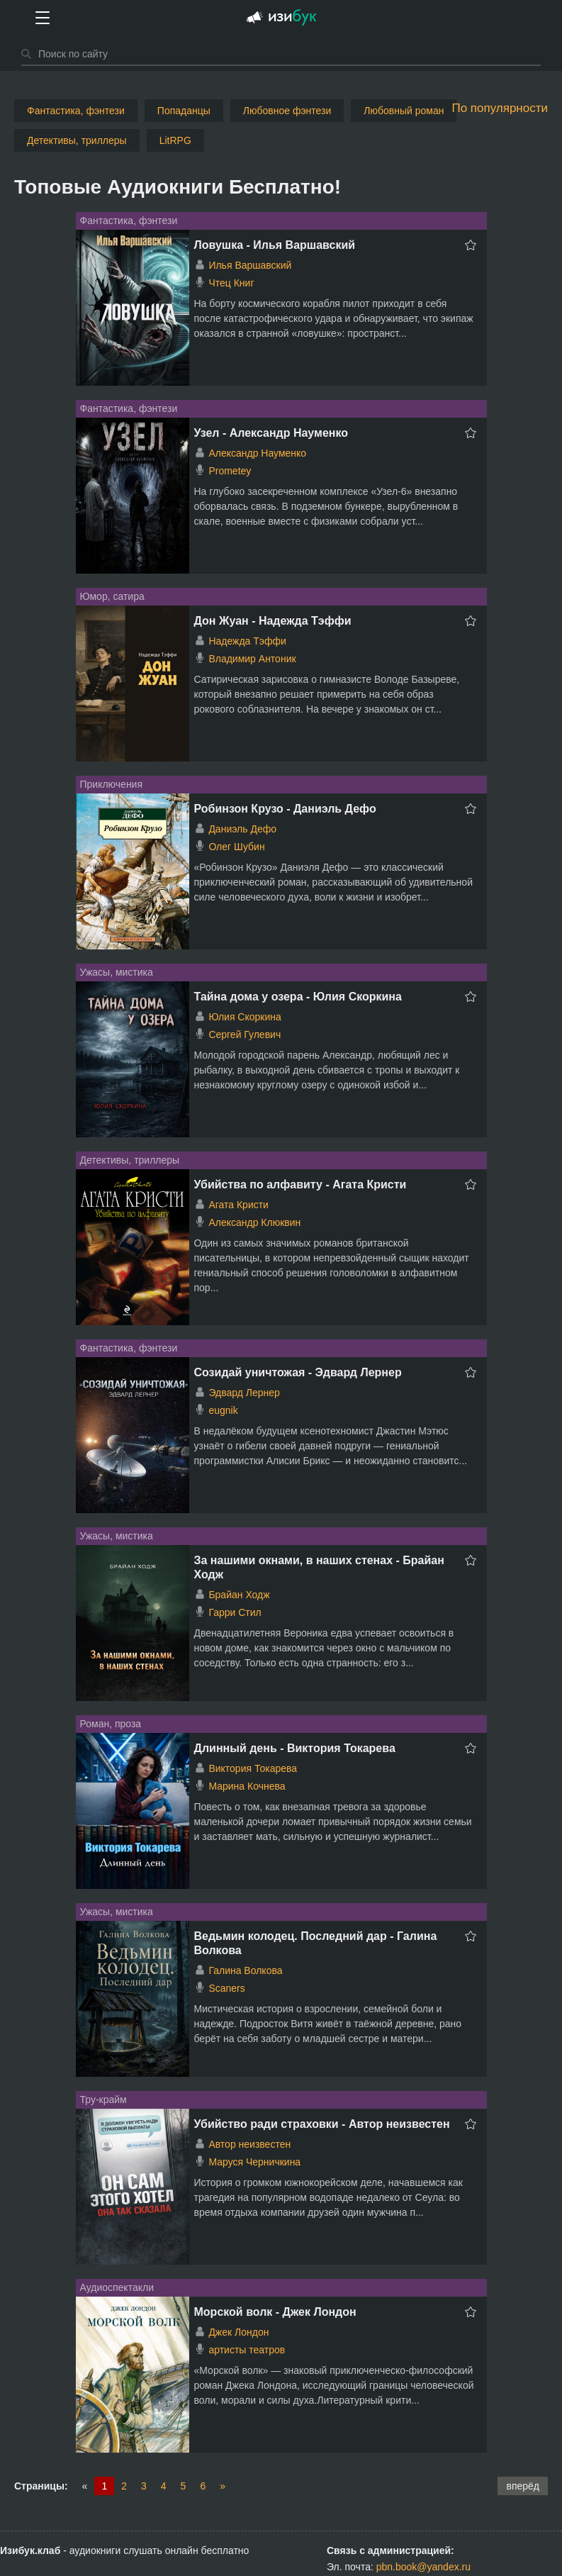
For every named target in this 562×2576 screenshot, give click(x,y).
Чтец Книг (231, 283)
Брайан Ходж (238, 1594)
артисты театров (246, 2349)
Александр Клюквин (254, 1222)
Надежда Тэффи (247, 641)
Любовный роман (404, 110)
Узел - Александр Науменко (271, 433)
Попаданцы (183, 110)
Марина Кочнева (246, 1786)
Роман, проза (111, 1723)
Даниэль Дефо (242, 829)
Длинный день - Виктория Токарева (294, 1748)
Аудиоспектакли (117, 2287)
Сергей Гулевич (244, 1034)
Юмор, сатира (112, 596)
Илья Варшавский (249, 265)
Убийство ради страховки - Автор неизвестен (322, 2124)
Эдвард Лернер (243, 1392)
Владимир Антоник (252, 658)
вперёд (522, 2486)
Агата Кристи (238, 1204)
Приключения (111, 784)
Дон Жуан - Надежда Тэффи (273, 621)
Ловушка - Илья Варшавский (275, 245)
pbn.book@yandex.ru (423, 2566)
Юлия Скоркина (244, 1016)
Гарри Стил (234, 1612)
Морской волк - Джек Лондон (275, 2312)
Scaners (226, 1988)
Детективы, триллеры (77, 140)
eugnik (222, 1410)
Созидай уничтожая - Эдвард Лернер (298, 1372)
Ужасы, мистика (116, 972)
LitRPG (175, 140)
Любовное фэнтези (287, 110)
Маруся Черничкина (254, 2162)
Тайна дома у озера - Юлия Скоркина (298, 997)
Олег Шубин (236, 846)
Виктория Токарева (252, 1768)
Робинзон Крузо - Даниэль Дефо (285, 809)
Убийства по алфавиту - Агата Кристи (300, 1184)
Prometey (229, 470)
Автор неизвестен (249, 2144)
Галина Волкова (245, 1970)
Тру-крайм (103, 2099)
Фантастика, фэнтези (76, 110)
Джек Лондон (238, 2332)
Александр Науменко (257, 453)
